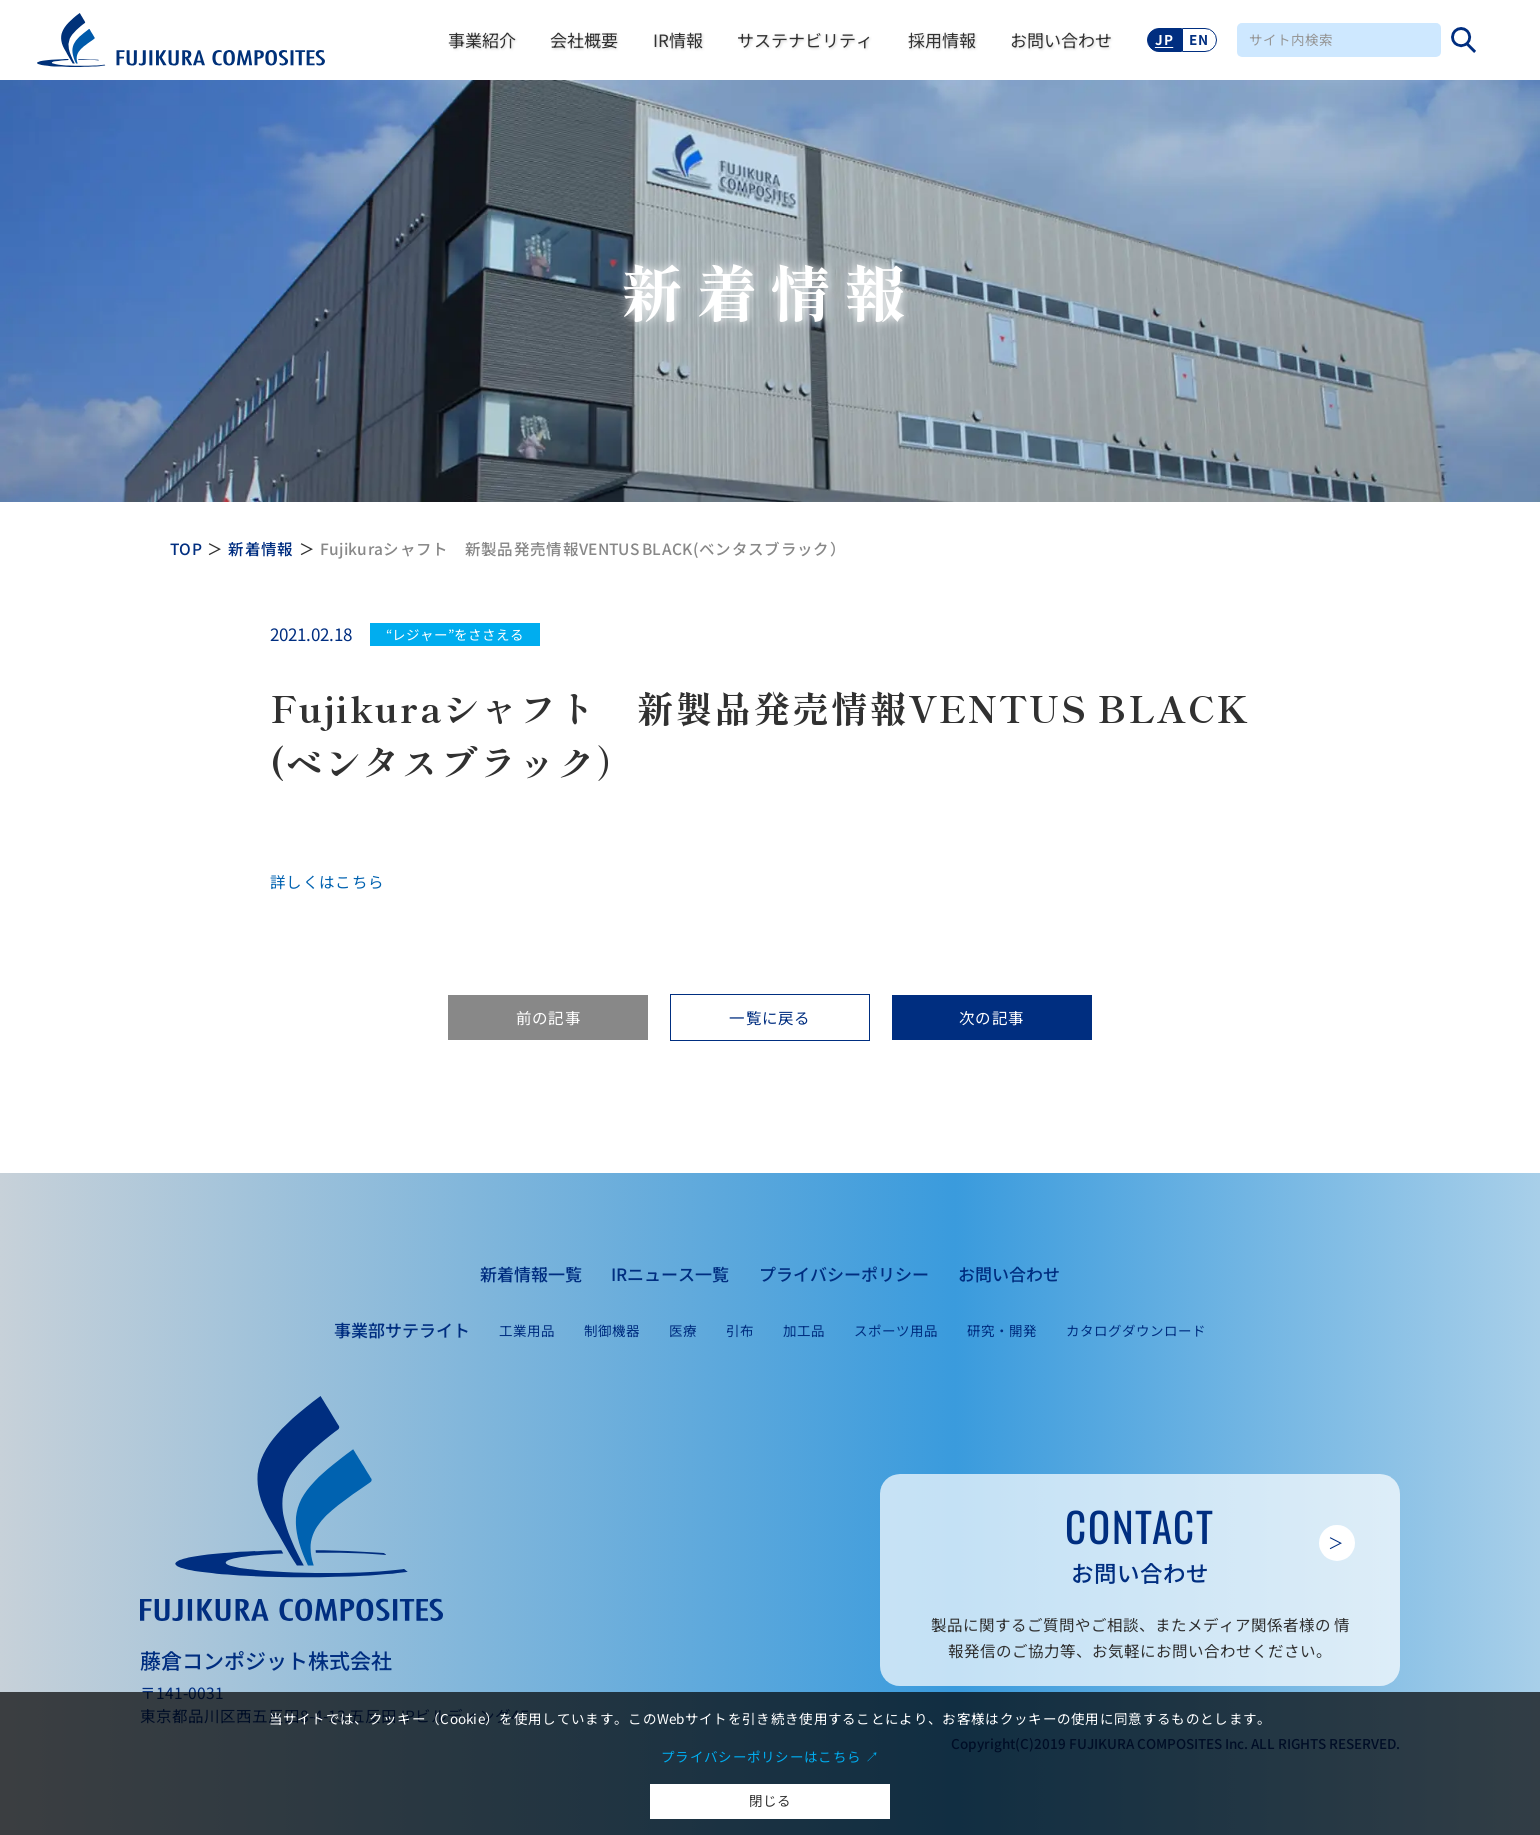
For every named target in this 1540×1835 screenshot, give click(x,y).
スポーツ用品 (896, 1330)
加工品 (804, 1330)
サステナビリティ (805, 39)
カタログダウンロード (1136, 1330)
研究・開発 (1002, 1330)
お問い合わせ (1061, 39)
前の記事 (548, 1017)
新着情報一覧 (531, 1273)
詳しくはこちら (327, 881)
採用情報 (942, 39)
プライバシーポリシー (844, 1273)
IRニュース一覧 (670, 1273)
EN (1198, 39)
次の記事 (991, 1017)
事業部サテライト (402, 1329)
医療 (683, 1330)
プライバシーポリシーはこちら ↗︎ (770, 1756)
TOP (186, 548)
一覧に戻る (770, 1017)
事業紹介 (482, 39)
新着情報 (260, 548)
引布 (740, 1330)
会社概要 (584, 39)
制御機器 (612, 1330)
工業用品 (527, 1330)
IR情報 (678, 39)
